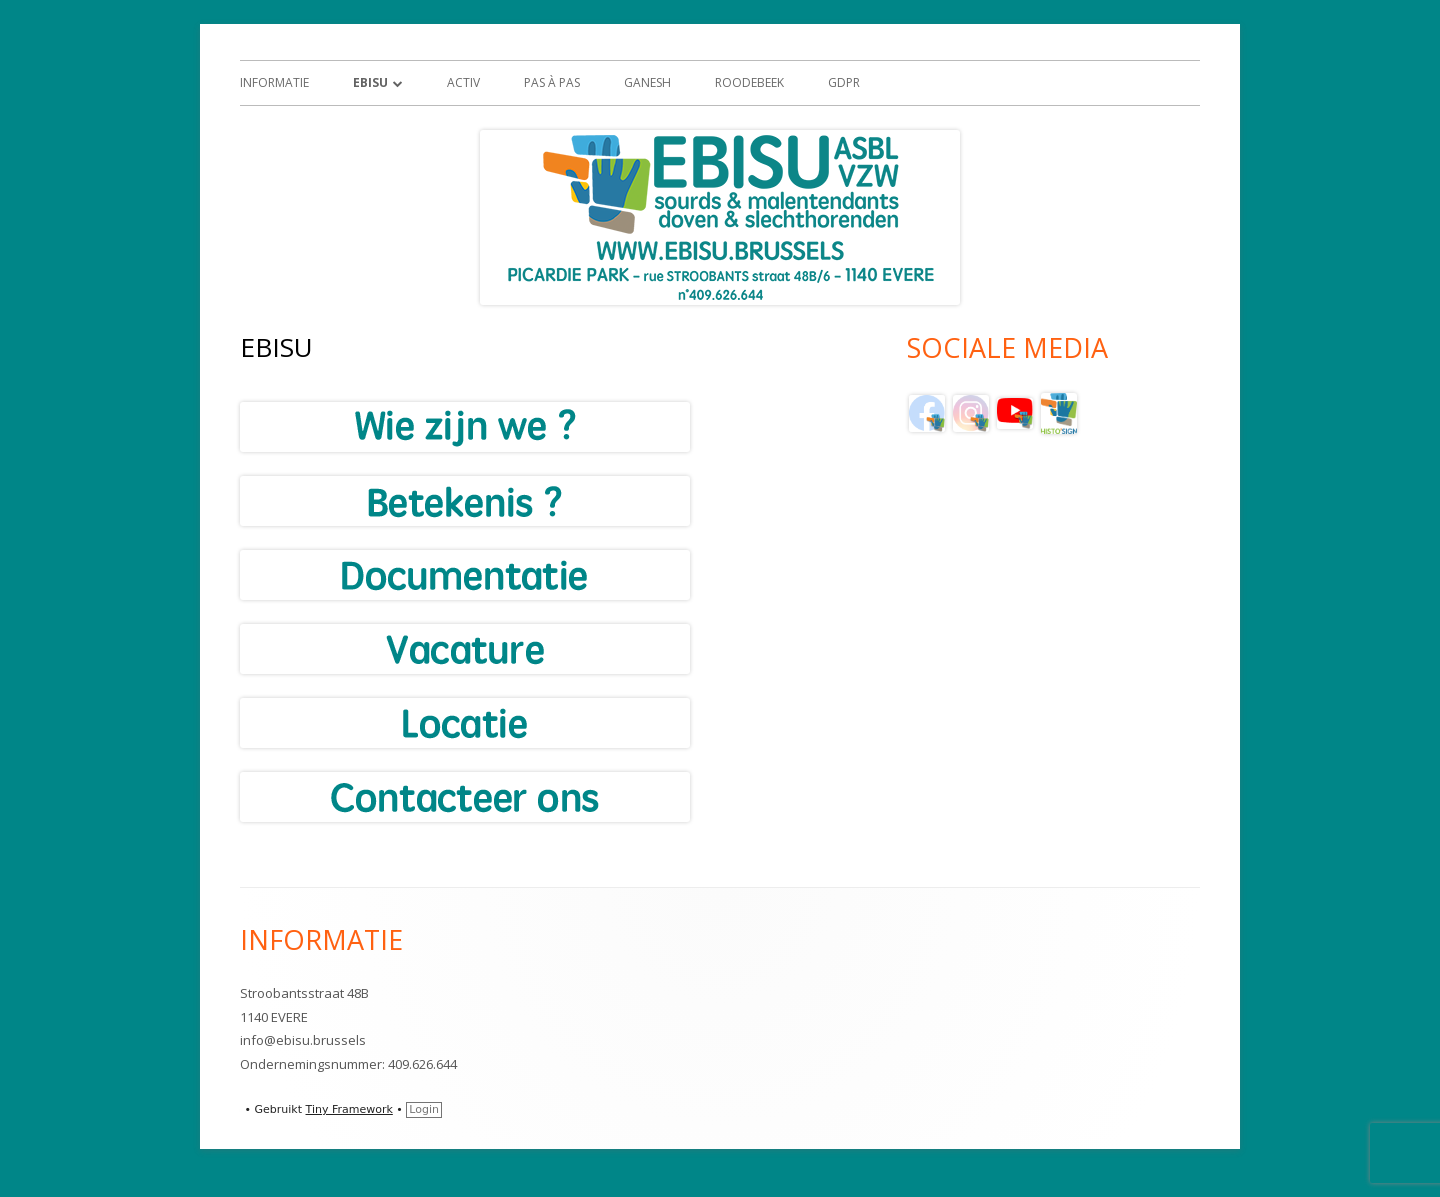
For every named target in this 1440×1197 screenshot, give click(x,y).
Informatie (274, 82)
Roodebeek (749, 82)
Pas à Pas (552, 82)
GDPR (844, 82)
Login (424, 1109)
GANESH (647, 82)
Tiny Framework (349, 1109)
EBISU (370, 82)
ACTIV (463, 82)
